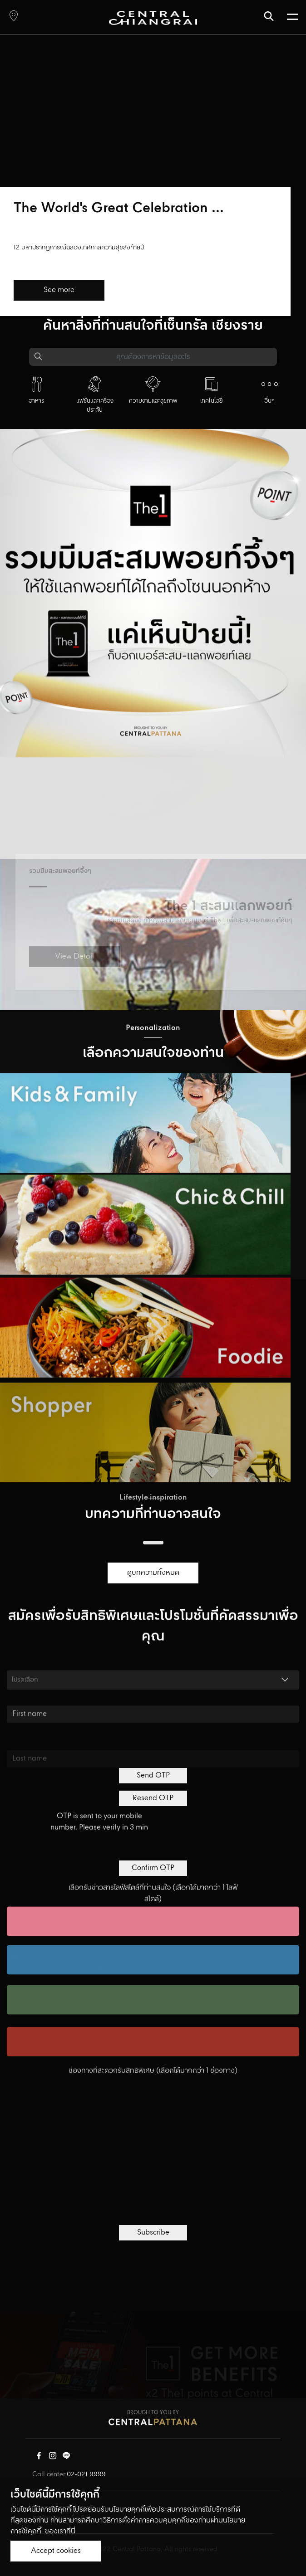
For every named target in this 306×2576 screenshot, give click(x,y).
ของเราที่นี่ (60, 2531)
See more (59, 290)
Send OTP (153, 1775)
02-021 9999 (86, 2474)
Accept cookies (56, 2551)
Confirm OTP (153, 1868)
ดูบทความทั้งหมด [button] (153, 1572)
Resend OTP (153, 1798)
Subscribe (153, 2232)
